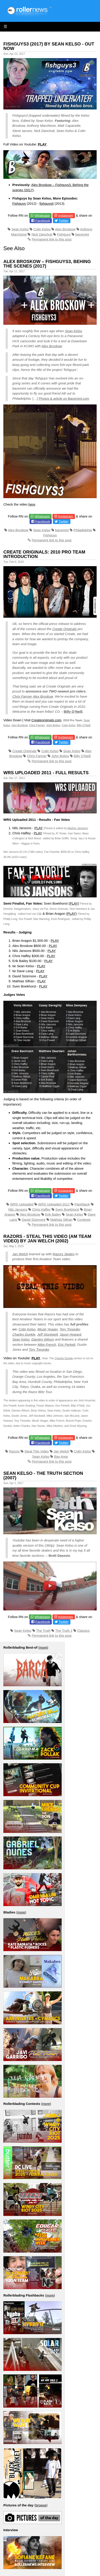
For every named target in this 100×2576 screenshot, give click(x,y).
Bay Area (61, 1456)
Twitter (63, 220)
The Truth (43, 1630)
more (43, 1647)
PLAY (38, 828)
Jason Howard (70, 1334)
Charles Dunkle (23, 1334)
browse (40, 2505)
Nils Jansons (17, 1209)
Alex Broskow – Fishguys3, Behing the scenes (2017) (47, 263)
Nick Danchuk (42, 234)
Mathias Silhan (61, 1219)
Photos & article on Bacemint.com (64, 398)
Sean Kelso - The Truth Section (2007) (43, 1475)
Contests (83, 1219)
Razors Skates (64, 1254)
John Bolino (53, 725)
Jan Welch (20, 1254)
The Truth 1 (63, 1630)
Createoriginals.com (46, 720)
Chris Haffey (41, 1209)
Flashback (82, 1204)
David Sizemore (34, 1219)
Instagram (65, 215)
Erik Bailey (53, 1214)
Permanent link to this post (52, 239)
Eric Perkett (66, 1344)
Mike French (47, 1344)
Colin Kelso (41, 229)
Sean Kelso (20, 229)
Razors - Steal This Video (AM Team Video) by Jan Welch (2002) (47, 1238)
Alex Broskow (65, 229)
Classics (83, 1630)
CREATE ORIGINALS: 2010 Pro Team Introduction (44, 554)
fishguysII (46, 203)
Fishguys (19, 203)
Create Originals (64, 629)
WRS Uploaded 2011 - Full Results (46, 772)
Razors (14, 1451)
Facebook (42, 220)
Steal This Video (36, 1451)
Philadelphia (83, 530)
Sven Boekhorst (67, 1209)
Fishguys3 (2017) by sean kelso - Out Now (48, 46)
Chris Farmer (22, 696)
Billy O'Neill (82, 756)
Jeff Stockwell (47, 1334)
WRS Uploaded (21, 1204)
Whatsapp (42, 215)
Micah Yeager (47, 1329)
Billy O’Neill (73, 711)
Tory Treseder (70, 1329)
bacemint (82, 234)
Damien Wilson (42, 1339)
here (31, 504)
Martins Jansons (77, 828)
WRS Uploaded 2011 (54, 1204)
